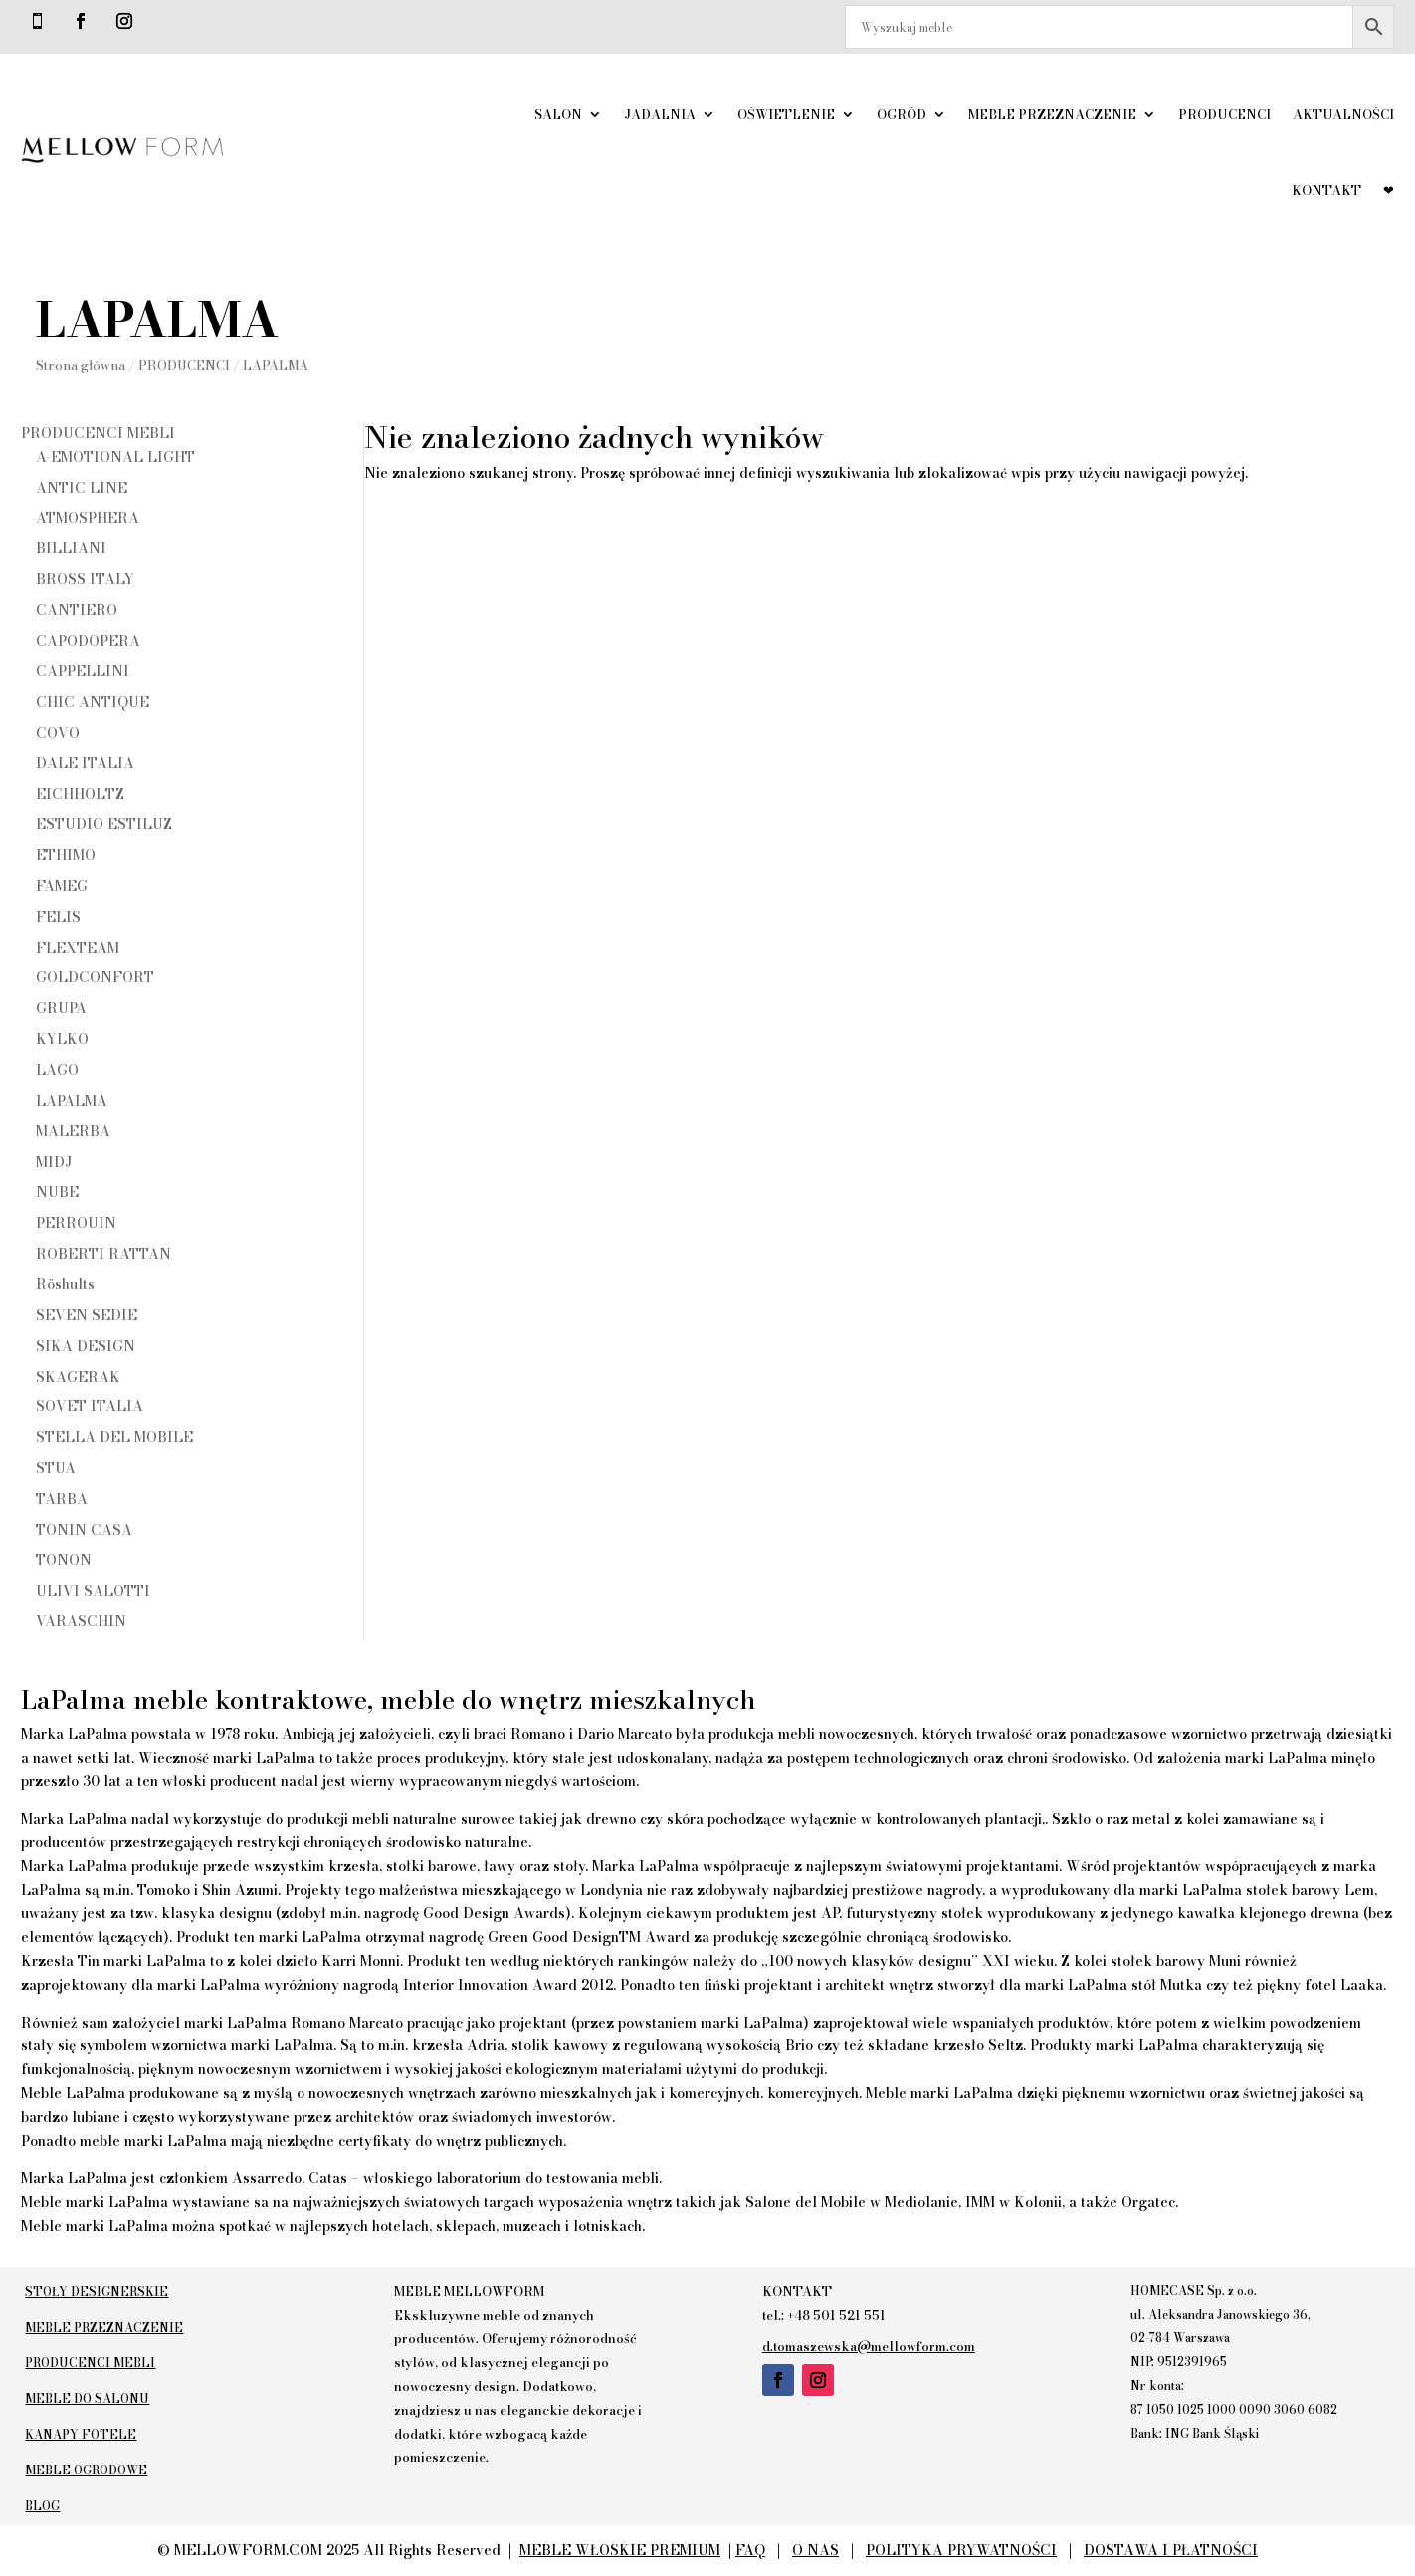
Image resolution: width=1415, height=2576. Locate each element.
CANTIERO (76, 610)
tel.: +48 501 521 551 (824, 2315)
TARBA (62, 1499)
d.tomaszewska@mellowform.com (868, 2346)
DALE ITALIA (85, 763)
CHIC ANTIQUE (92, 702)
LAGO (57, 1070)
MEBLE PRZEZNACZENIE (1052, 114)
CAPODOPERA (88, 641)
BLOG (38, 2505)
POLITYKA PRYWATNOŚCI (961, 2550)
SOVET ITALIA (89, 1406)
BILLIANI (71, 548)
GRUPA (61, 1008)
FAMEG (62, 886)
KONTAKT (1326, 190)
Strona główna (65, 365)
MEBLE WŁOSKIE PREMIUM (619, 2550)
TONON (64, 1560)
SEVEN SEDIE (86, 1315)
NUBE (57, 1192)
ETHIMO (66, 855)
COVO (58, 733)
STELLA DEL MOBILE (114, 1437)
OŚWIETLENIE (786, 114)
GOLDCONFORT (95, 977)
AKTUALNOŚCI (1343, 114)
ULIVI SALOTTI (93, 1591)
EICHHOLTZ (80, 794)
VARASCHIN (81, 1621)
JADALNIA (660, 114)
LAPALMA (71, 1101)
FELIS (58, 917)
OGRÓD (901, 114)
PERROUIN (76, 1223)
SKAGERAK (78, 1377)
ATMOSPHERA (87, 518)
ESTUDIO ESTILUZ (104, 824)
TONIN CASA (84, 1530)
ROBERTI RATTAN (103, 1254)
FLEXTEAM (77, 948)
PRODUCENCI (1224, 114)
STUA (56, 1468)
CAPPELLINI (82, 671)
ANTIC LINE (81, 488)
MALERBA (73, 1131)
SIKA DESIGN (85, 1346)
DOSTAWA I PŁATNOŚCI (1171, 2550)
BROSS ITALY (85, 579)
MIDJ (54, 1162)
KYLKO (62, 1039)
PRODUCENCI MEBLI (98, 433)
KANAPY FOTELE (76, 2434)
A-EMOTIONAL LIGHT (115, 457)
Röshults (65, 1284)
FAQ (750, 2550)
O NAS (815, 2550)
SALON (558, 114)
